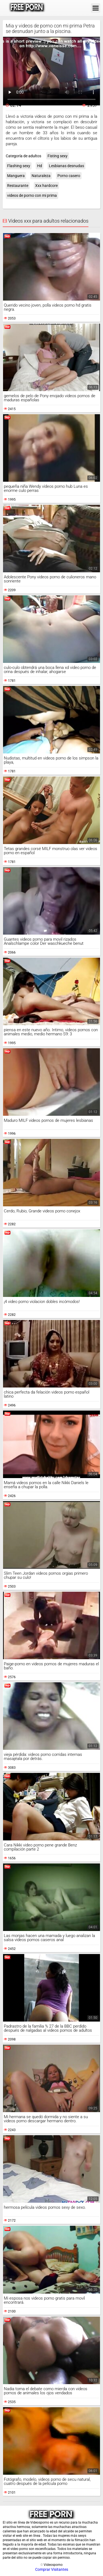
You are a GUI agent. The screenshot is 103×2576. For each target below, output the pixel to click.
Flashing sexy (18, 166)
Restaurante (17, 185)
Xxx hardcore (46, 185)
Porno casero (68, 175)
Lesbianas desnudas (66, 166)
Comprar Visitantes (51, 2569)
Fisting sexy (58, 156)
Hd (39, 166)
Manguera (16, 175)
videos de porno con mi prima (32, 195)
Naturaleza (41, 175)
